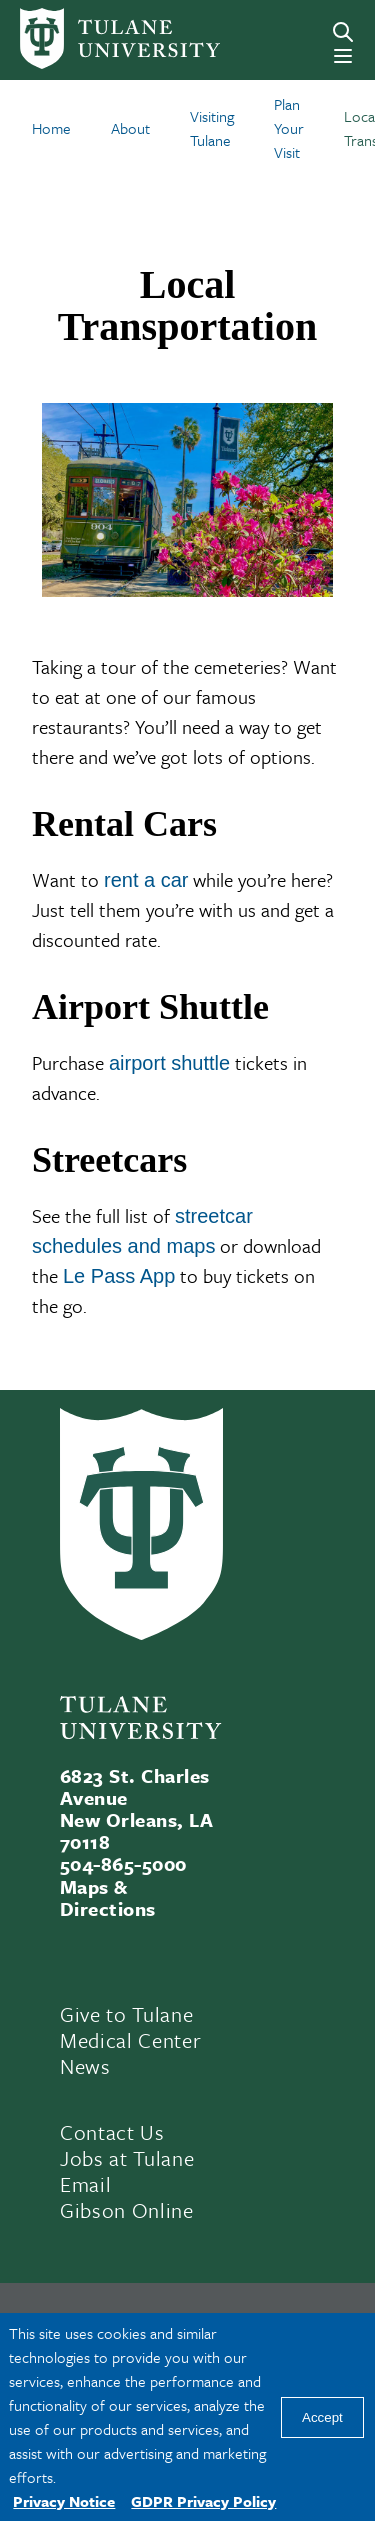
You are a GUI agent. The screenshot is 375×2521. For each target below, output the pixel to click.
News (85, 2066)
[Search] (343, 32)
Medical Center (130, 2040)
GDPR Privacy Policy (203, 2501)
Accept (322, 2417)
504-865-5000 (123, 1863)
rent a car (146, 880)
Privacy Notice (64, 2501)
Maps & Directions (108, 1897)
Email (85, 2184)
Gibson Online (127, 2210)
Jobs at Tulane (127, 2158)
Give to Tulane (126, 2014)
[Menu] (343, 56)
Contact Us (112, 2132)
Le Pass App (119, 1276)
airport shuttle (169, 1063)
